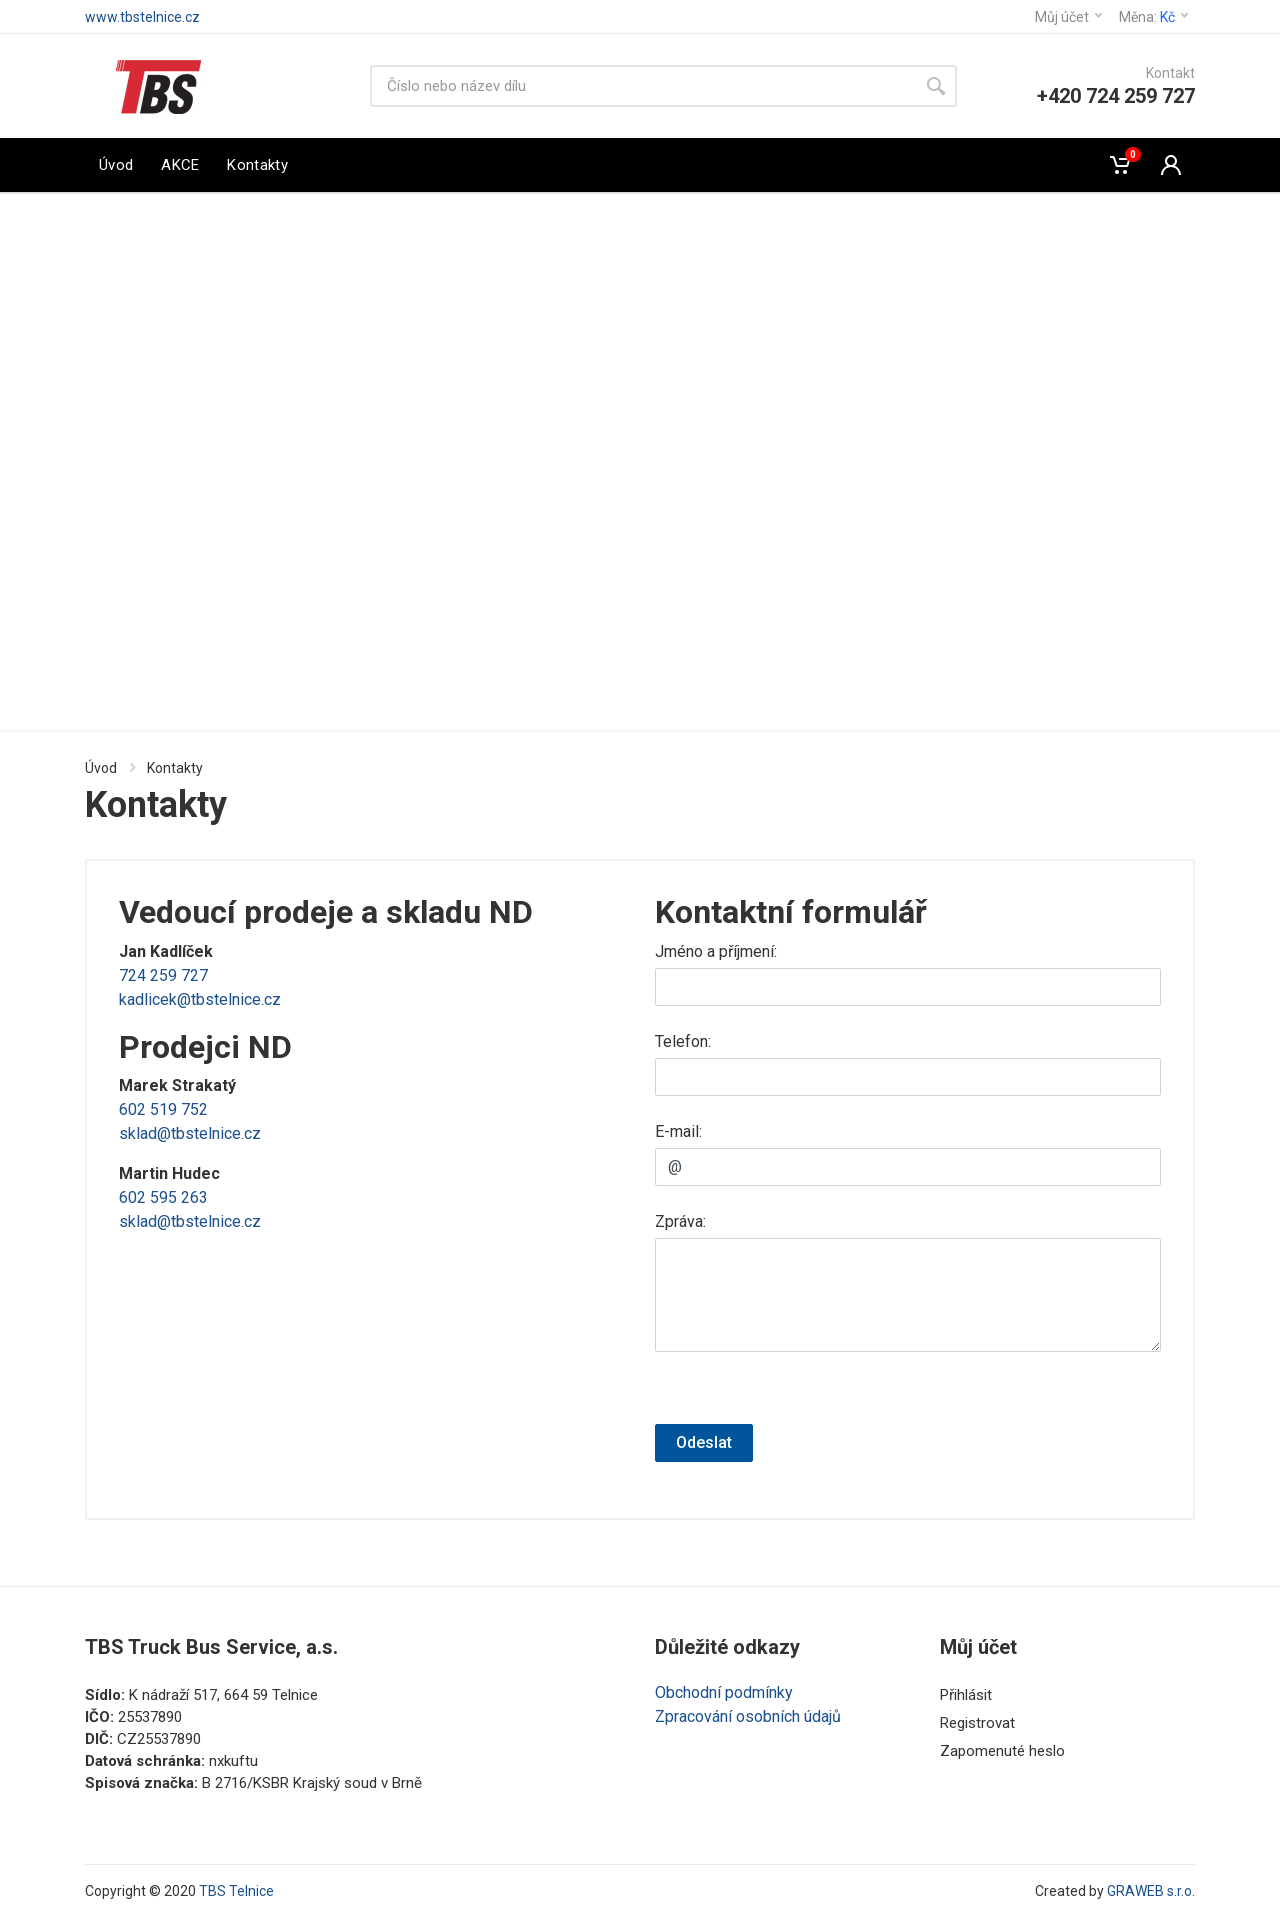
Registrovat (977, 1723)
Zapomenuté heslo (1002, 1751)
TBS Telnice (236, 1891)
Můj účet (1068, 17)
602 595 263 (163, 1197)
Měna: (1153, 17)
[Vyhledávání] (642, 86)
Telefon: (683, 1041)
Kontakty (175, 768)
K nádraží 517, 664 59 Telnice (223, 1695)
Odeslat (704, 1442)
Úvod (101, 768)
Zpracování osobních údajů (748, 1716)
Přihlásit (966, 1695)
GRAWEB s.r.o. (1151, 1891)
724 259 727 (163, 975)
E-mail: (678, 1131)
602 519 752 (163, 1109)
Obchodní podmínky (724, 1692)
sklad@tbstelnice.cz (190, 1133)
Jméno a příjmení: (716, 951)
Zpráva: (680, 1221)
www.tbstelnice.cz (142, 17)
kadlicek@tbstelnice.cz (200, 999)
